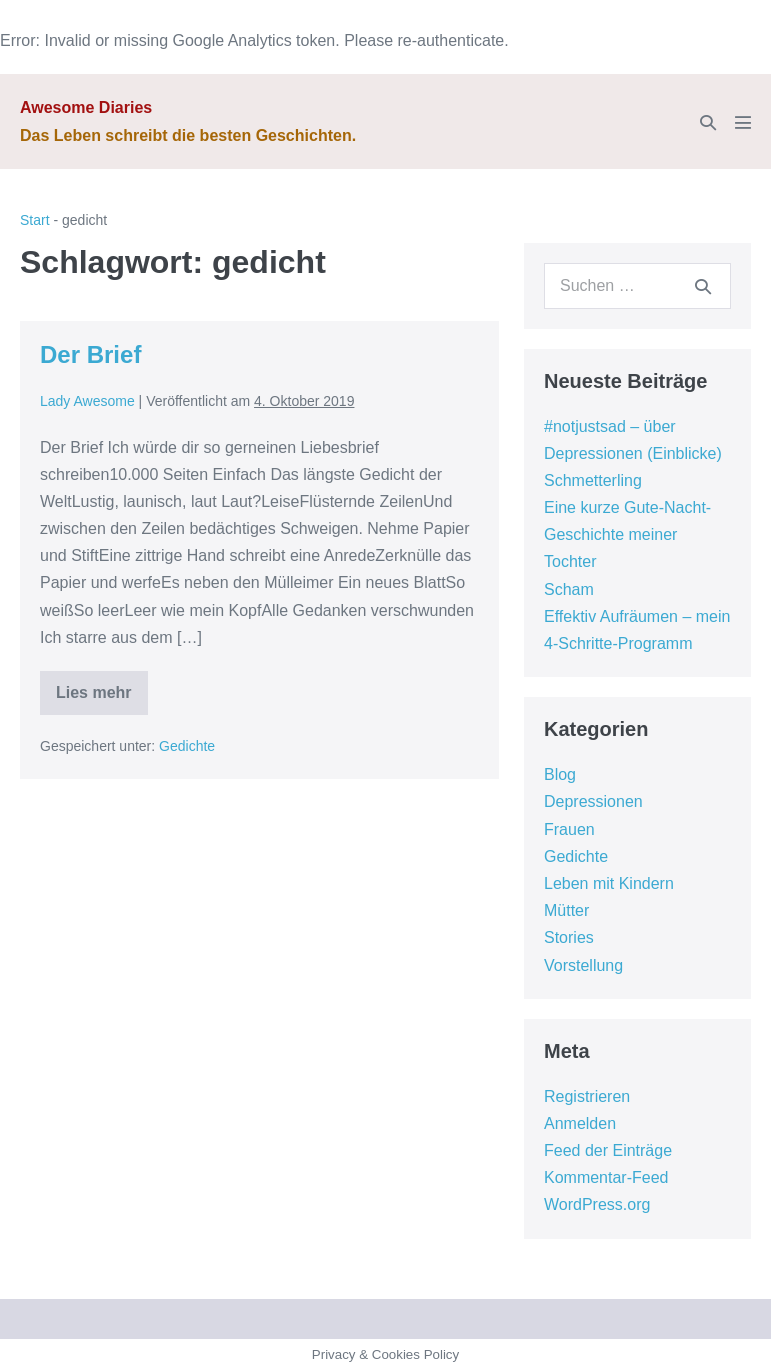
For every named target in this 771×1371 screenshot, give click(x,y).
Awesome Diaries (86, 107)
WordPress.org (597, 1204)
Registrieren (587, 1096)
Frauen (569, 829)
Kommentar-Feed (606, 1177)
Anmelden (580, 1123)
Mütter (566, 910)
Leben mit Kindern (609, 883)
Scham (569, 589)
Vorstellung (583, 965)
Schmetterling (593, 480)
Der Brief (90, 354)
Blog (560, 774)
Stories (569, 937)
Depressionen (593, 801)
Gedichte (187, 746)
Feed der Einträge (608, 1150)
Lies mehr (94, 699)
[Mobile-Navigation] (743, 122)
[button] (708, 122)
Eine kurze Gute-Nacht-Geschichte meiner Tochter (627, 534)
